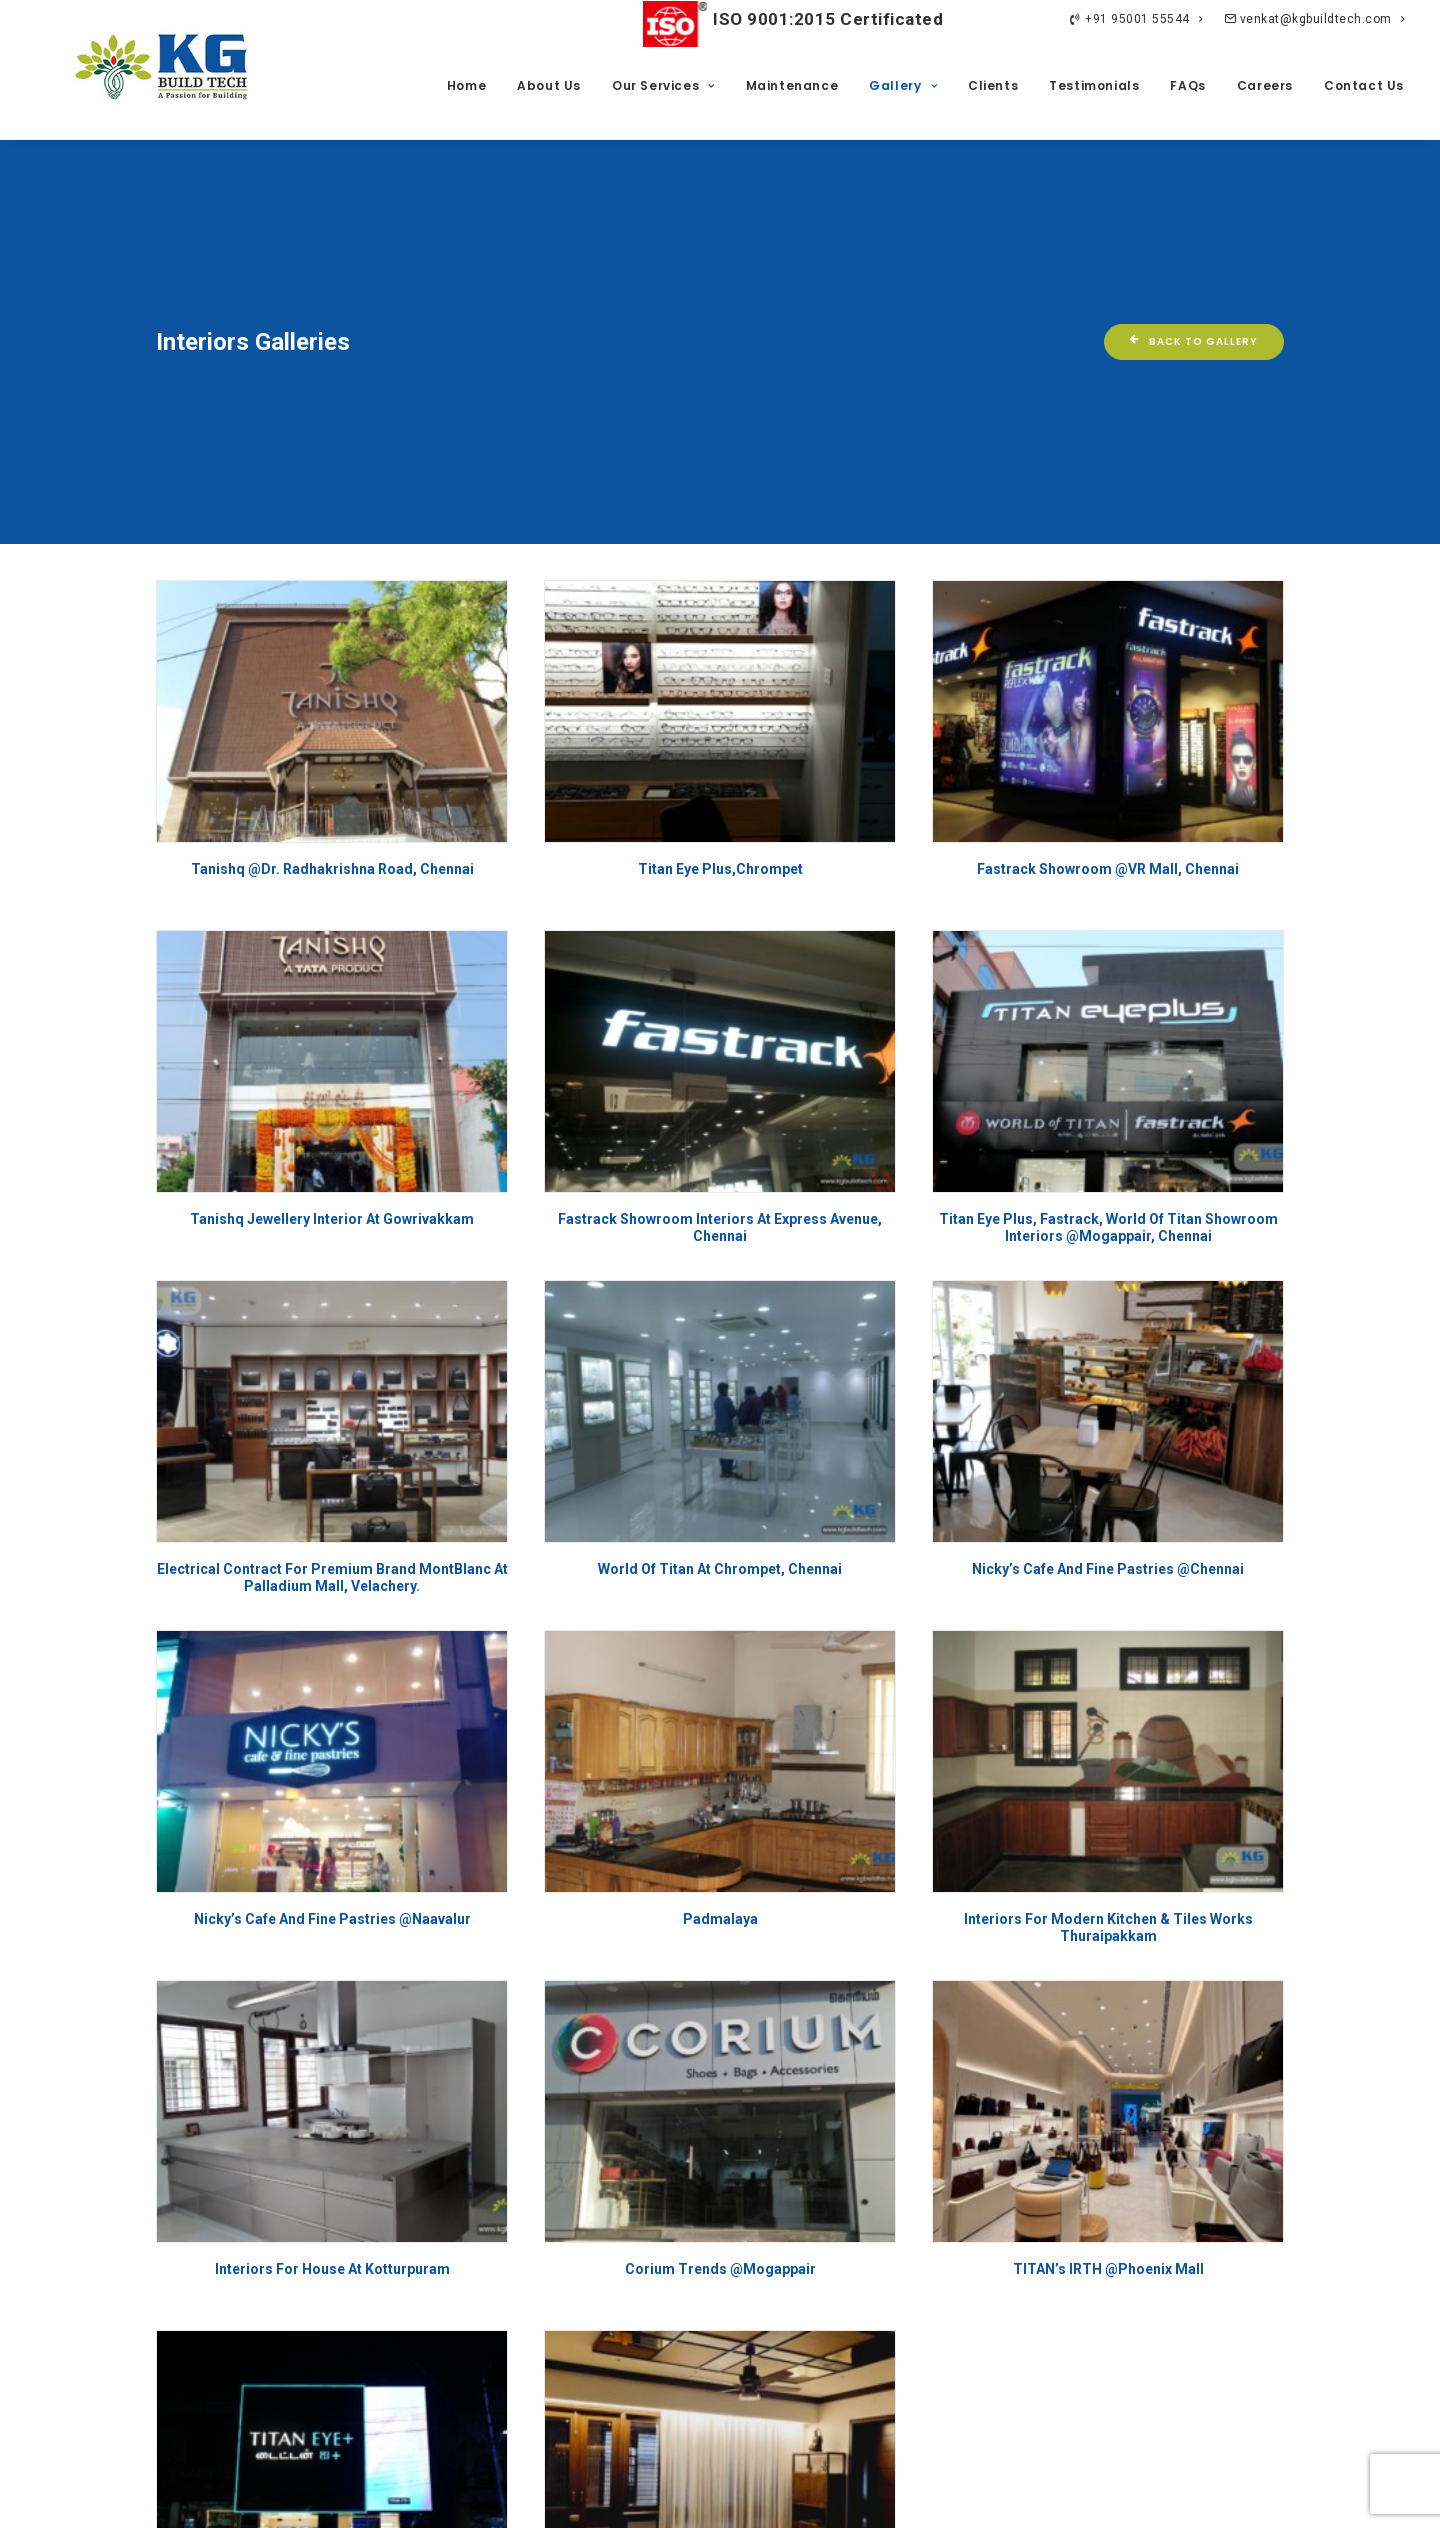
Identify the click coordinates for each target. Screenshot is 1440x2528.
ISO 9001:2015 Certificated (793, 18)
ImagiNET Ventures (1245, 2495)
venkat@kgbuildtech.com (1314, 19)
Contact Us (1364, 85)
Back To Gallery (1194, 196)
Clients (993, 85)
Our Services (663, 85)
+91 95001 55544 (1136, 19)
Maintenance (792, 85)
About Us (549, 85)
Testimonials (1094, 85)
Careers (1265, 85)
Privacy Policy (445, 2495)
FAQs (1187, 85)
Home (466, 85)
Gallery (903, 85)
